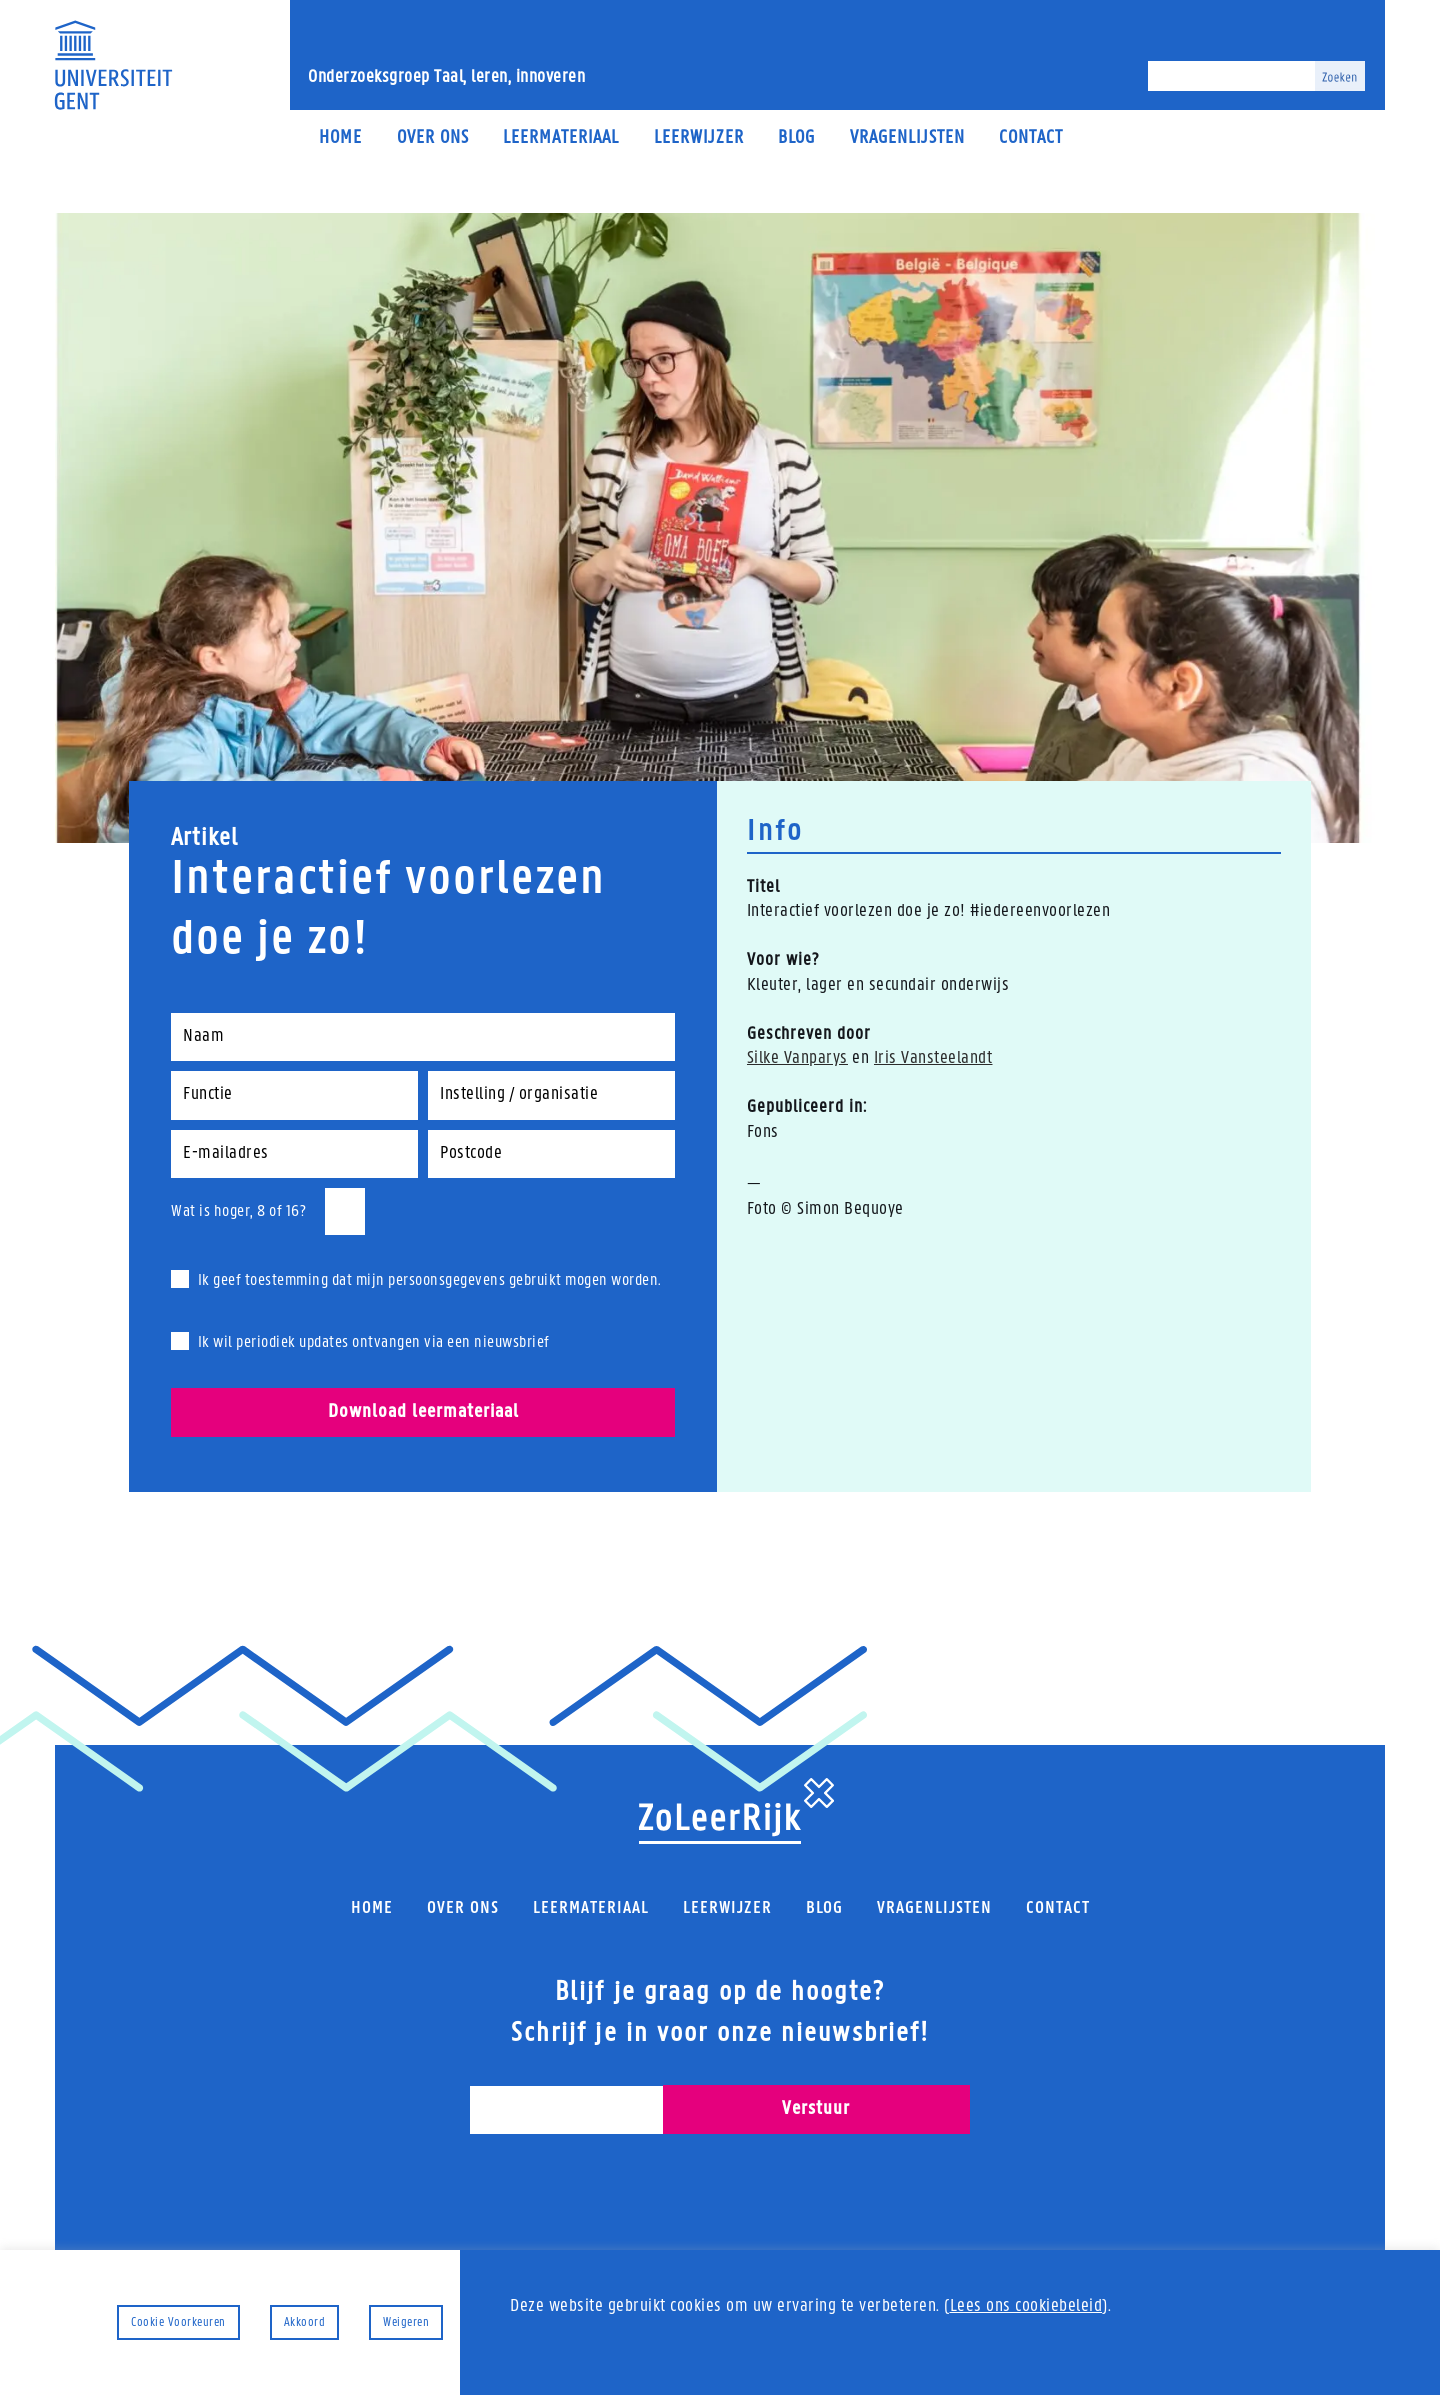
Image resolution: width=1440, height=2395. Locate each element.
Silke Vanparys (797, 1058)
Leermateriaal (561, 138)
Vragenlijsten (907, 138)
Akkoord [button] (305, 2322)
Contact (1031, 138)
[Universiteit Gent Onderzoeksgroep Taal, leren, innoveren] (113, 65)
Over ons (433, 138)
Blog (796, 138)
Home (340, 138)
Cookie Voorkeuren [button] (178, 2322)
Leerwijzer (699, 138)
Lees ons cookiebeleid (1026, 2306)
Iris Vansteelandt (933, 1058)
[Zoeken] (1231, 76)
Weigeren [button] (406, 2322)
